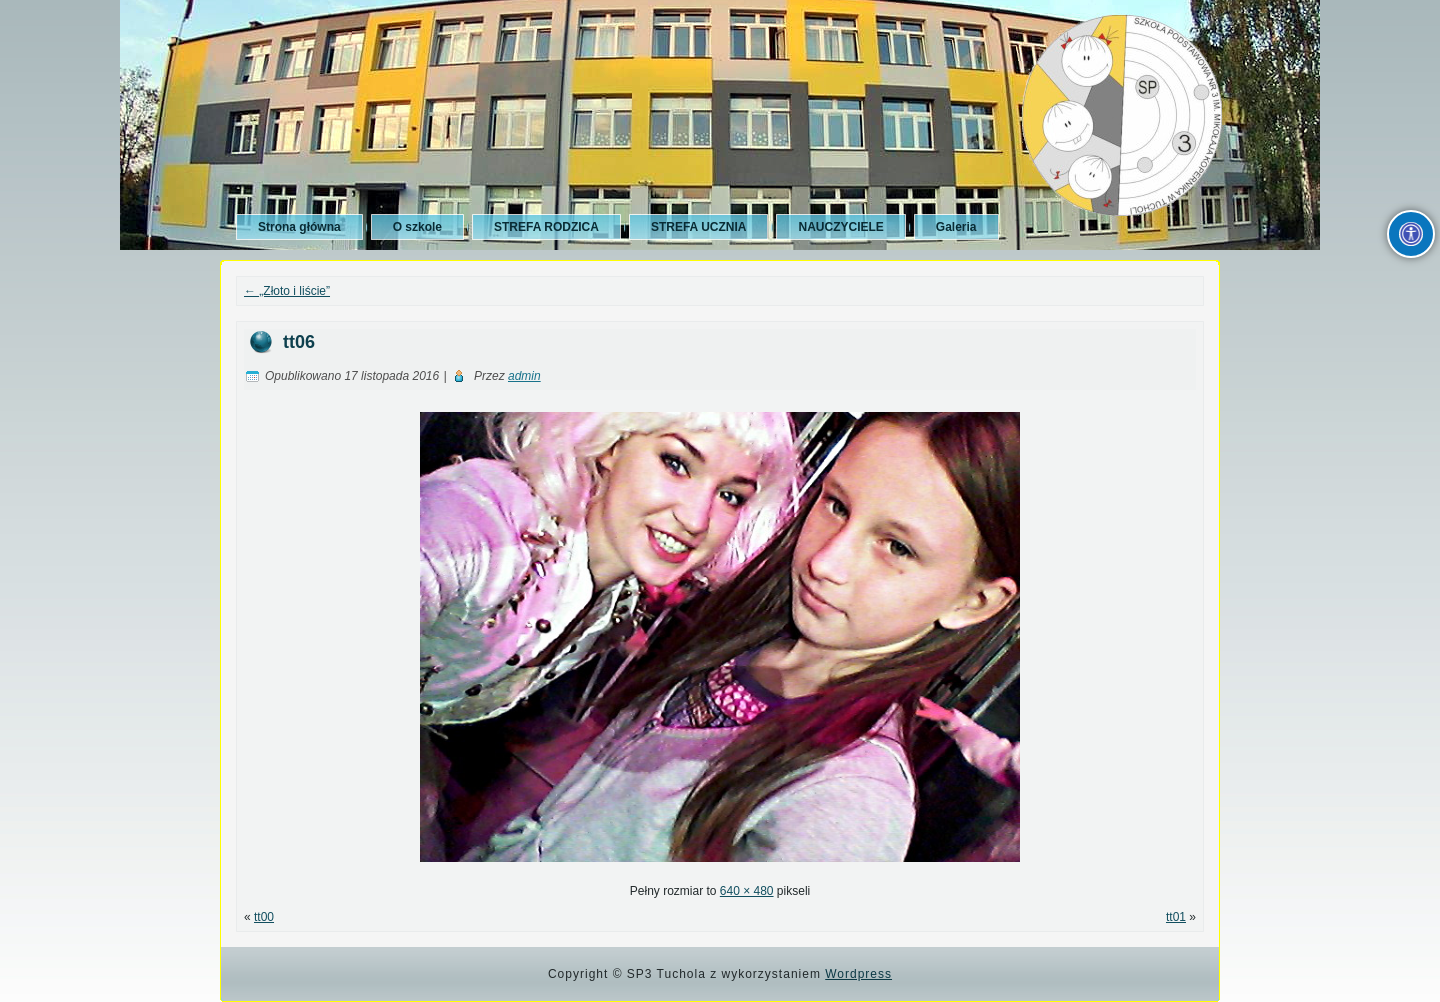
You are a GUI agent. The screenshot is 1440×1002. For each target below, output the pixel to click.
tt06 (299, 342)
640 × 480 (747, 891)
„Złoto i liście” (287, 291)
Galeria (956, 227)
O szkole (417, 227)
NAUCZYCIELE (840, 227)
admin (524, 376)
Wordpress (858, 974)
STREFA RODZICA (546, 227)
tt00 (264, 917)
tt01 (1176, 917)
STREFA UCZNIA (699, 227)
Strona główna (299, 227)
